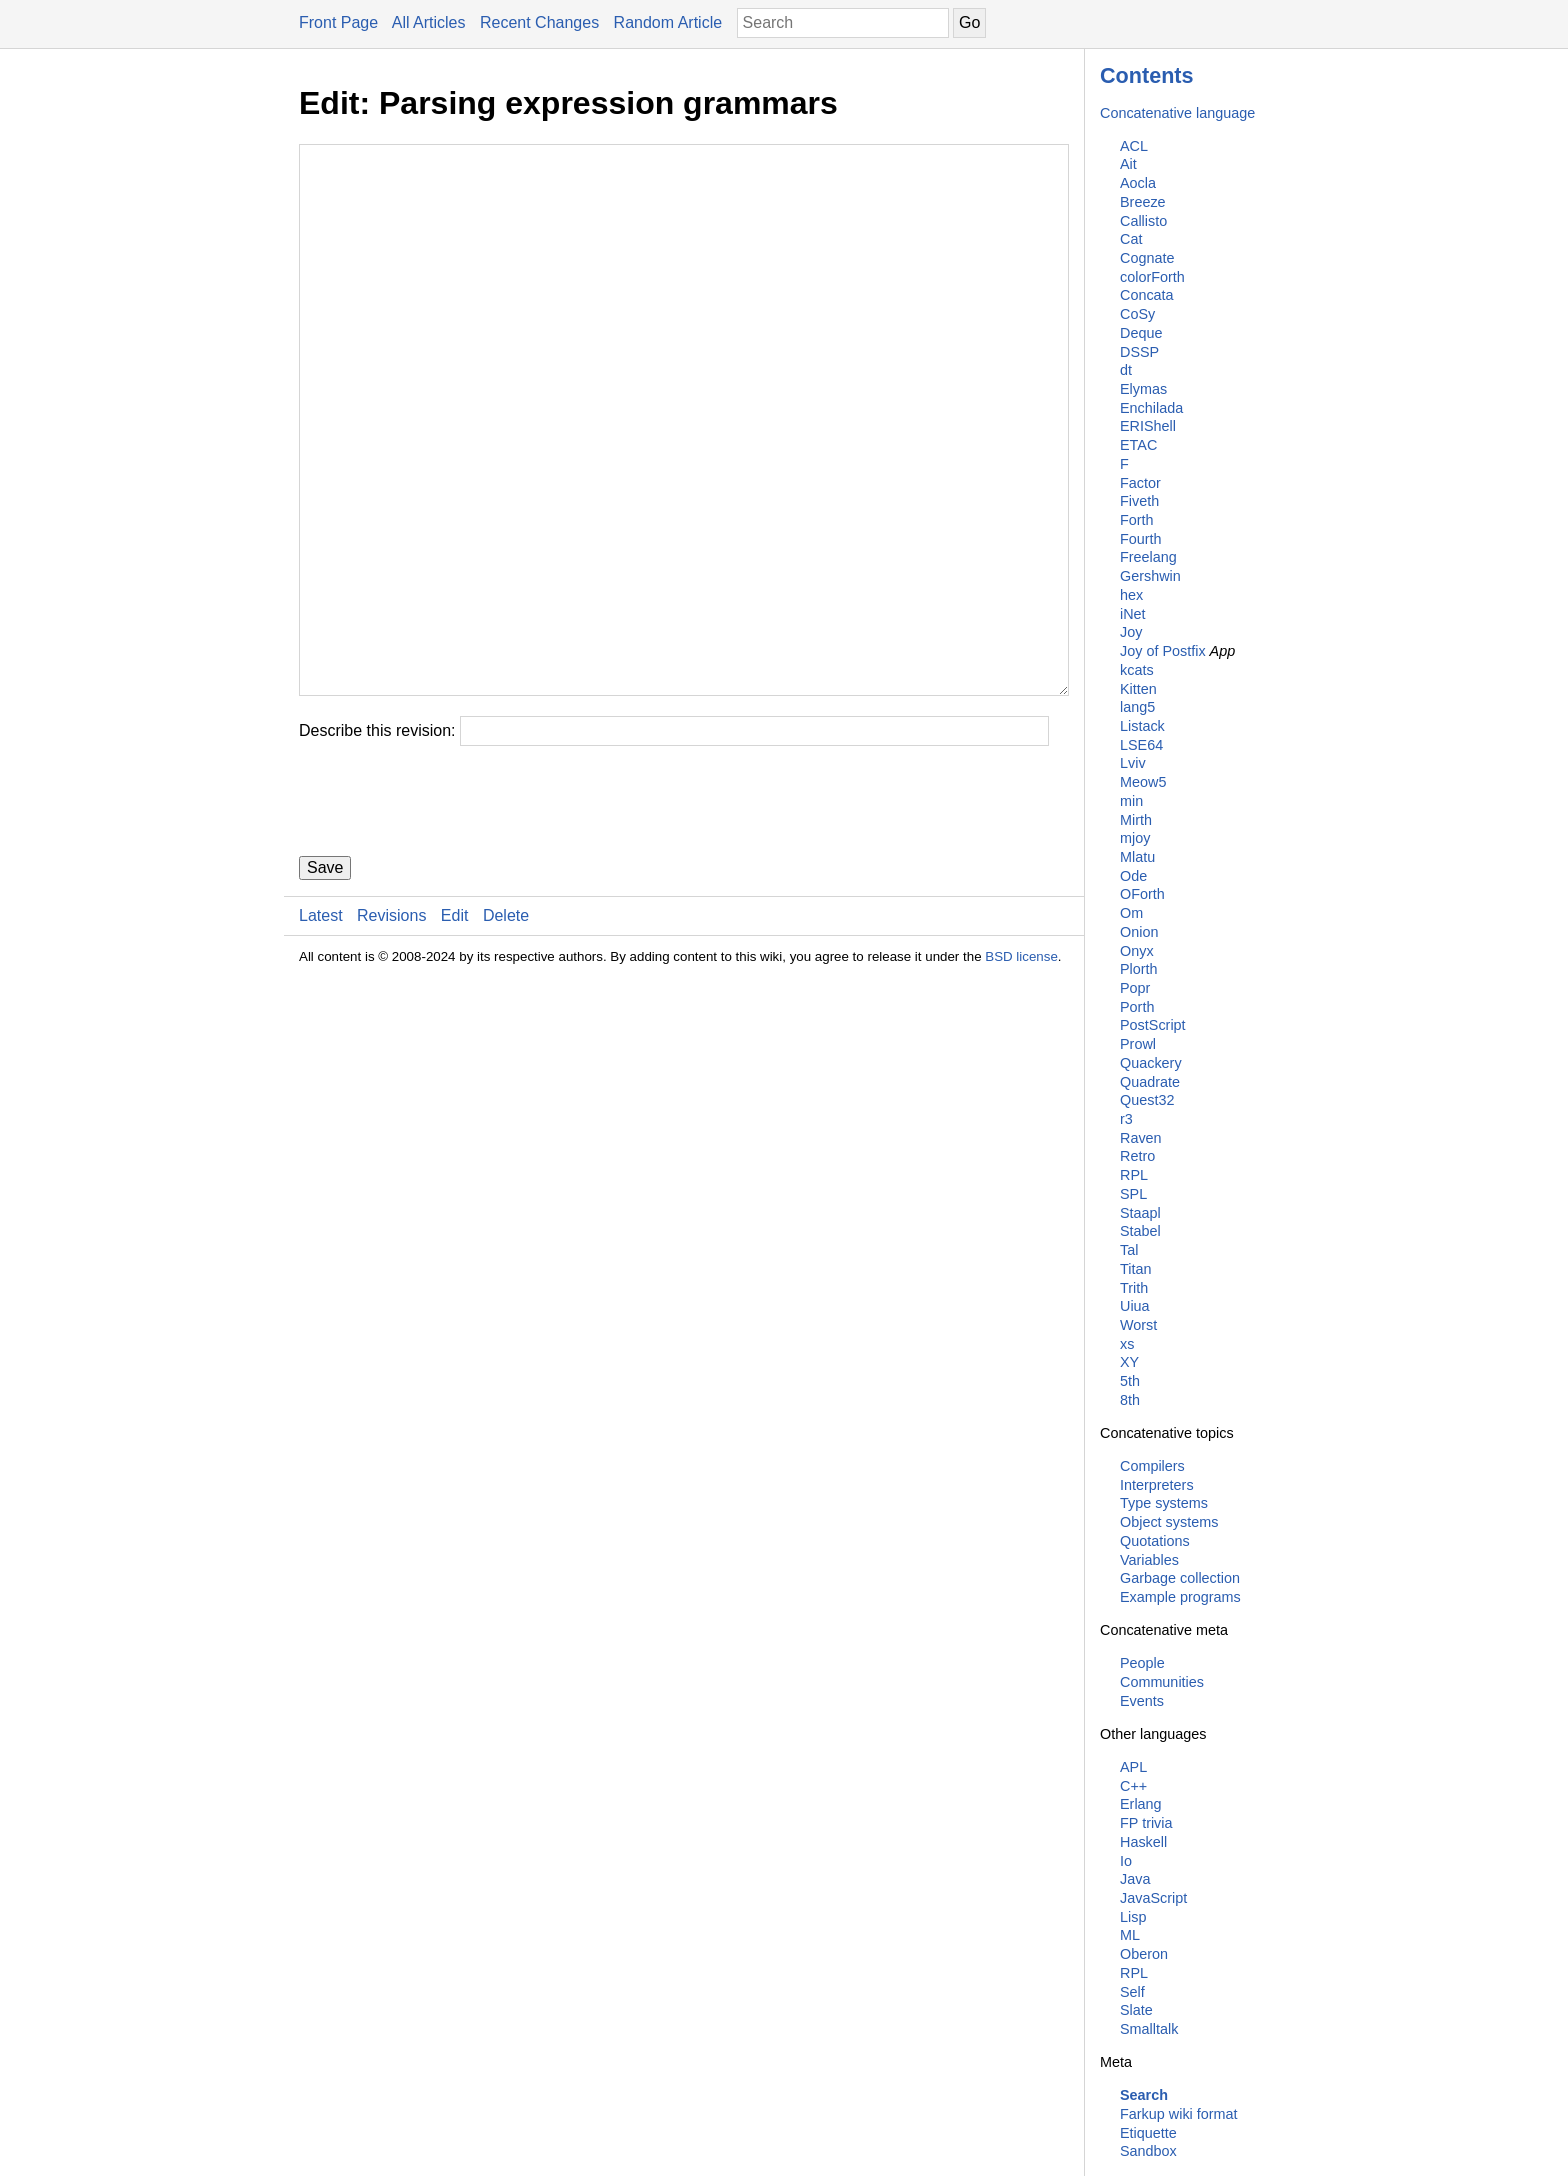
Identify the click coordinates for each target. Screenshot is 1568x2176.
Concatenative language (1177, 113)
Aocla (1138, 183)
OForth (1142, 894)
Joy (1131, 632)
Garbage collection (1180, 1578)
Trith (1134, 1288)
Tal (1129, 1250)
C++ (1133, 1786)
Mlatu (1137, 857)
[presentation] (451, 921)
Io (1126, 1861)
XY (1129, 1362)
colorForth (1152, 277)
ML (1130, 1935)
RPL (1134, 1175)
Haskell (1143, 1842)
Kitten (1138, 689)
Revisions (391, 1035)
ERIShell (1148, 426)
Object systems (1169, 1522)
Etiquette (1148, 2133)
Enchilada (1151, 408)
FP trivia (1146, 1823)
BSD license (1021, 1076)
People (1142, 1663)
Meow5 (1143, 782)
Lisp (1133, 1917)
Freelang (1148, 557)
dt (1126, 370)
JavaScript (1153, 1898)
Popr (1135, 988)
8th (1130, 1400)
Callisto (1143, 221)
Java (1135, 1879)
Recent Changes (539, 22)
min (1131, 801)
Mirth (1136, 820)
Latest (321, 1035)
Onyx (1137, 951)
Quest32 (1147, 1100)
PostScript (1153, 1025)
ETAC (1138, 445)
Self (1132, 1992)
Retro (1137, 1156)
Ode (1133, 876)
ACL (1134, 146)
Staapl (1140, 1213)
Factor (1140, 483)
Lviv (1133, 763)
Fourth (1141, 539)
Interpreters (1157, 1485)
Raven (1141, 1138)
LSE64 (1141, 745)
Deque (1141, 333)
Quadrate (1150, 1082)
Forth (1137, 520)
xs (1127, 1344)
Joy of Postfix (1163, 651)
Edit (455, 1035)
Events (1142, 1701)
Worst (1138, 1325)
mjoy (1135, 838)
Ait (1128, 164)
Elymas (1143, 389)
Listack (1142, 726)
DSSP (1139, 352)
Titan (1135, 1269)
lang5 (1137, 707)
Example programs (1180, 1597)
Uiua (1135, 1306)
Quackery (1151, 1063)
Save (325, 987)
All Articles (429, 22)
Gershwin (1150, 576)
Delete (506, 1035)
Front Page (338, 22)
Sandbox (1148, 2151)
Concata (1147, 295)
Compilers (1152, 1466)
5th (1130, 1381)
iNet (1133, 614)
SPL (1133, 1194)
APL (1133, 1767)
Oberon (1144, 1954)
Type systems (1164, 1503)
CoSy (1137, 314)
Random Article (668, 22)
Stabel (1140, 1231)
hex (1131, 595)
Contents (1147, 75)
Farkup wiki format (1179, 2114)
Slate (1136, 2010)
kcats (1137, 670)
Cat (1131, 239)
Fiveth (1139, 501)
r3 (1126, 1119)
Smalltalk (1149, 2029)
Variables (1149, 1560)
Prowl (1138, 1044)
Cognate (1147, 258)
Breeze (1143, 202)
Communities (1162, 1682)
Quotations (1155, 1541)
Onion (1139, 932)
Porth (1137, 1007)
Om (1131, 913)
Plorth (1139, 969)
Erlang (1141, 1804)
